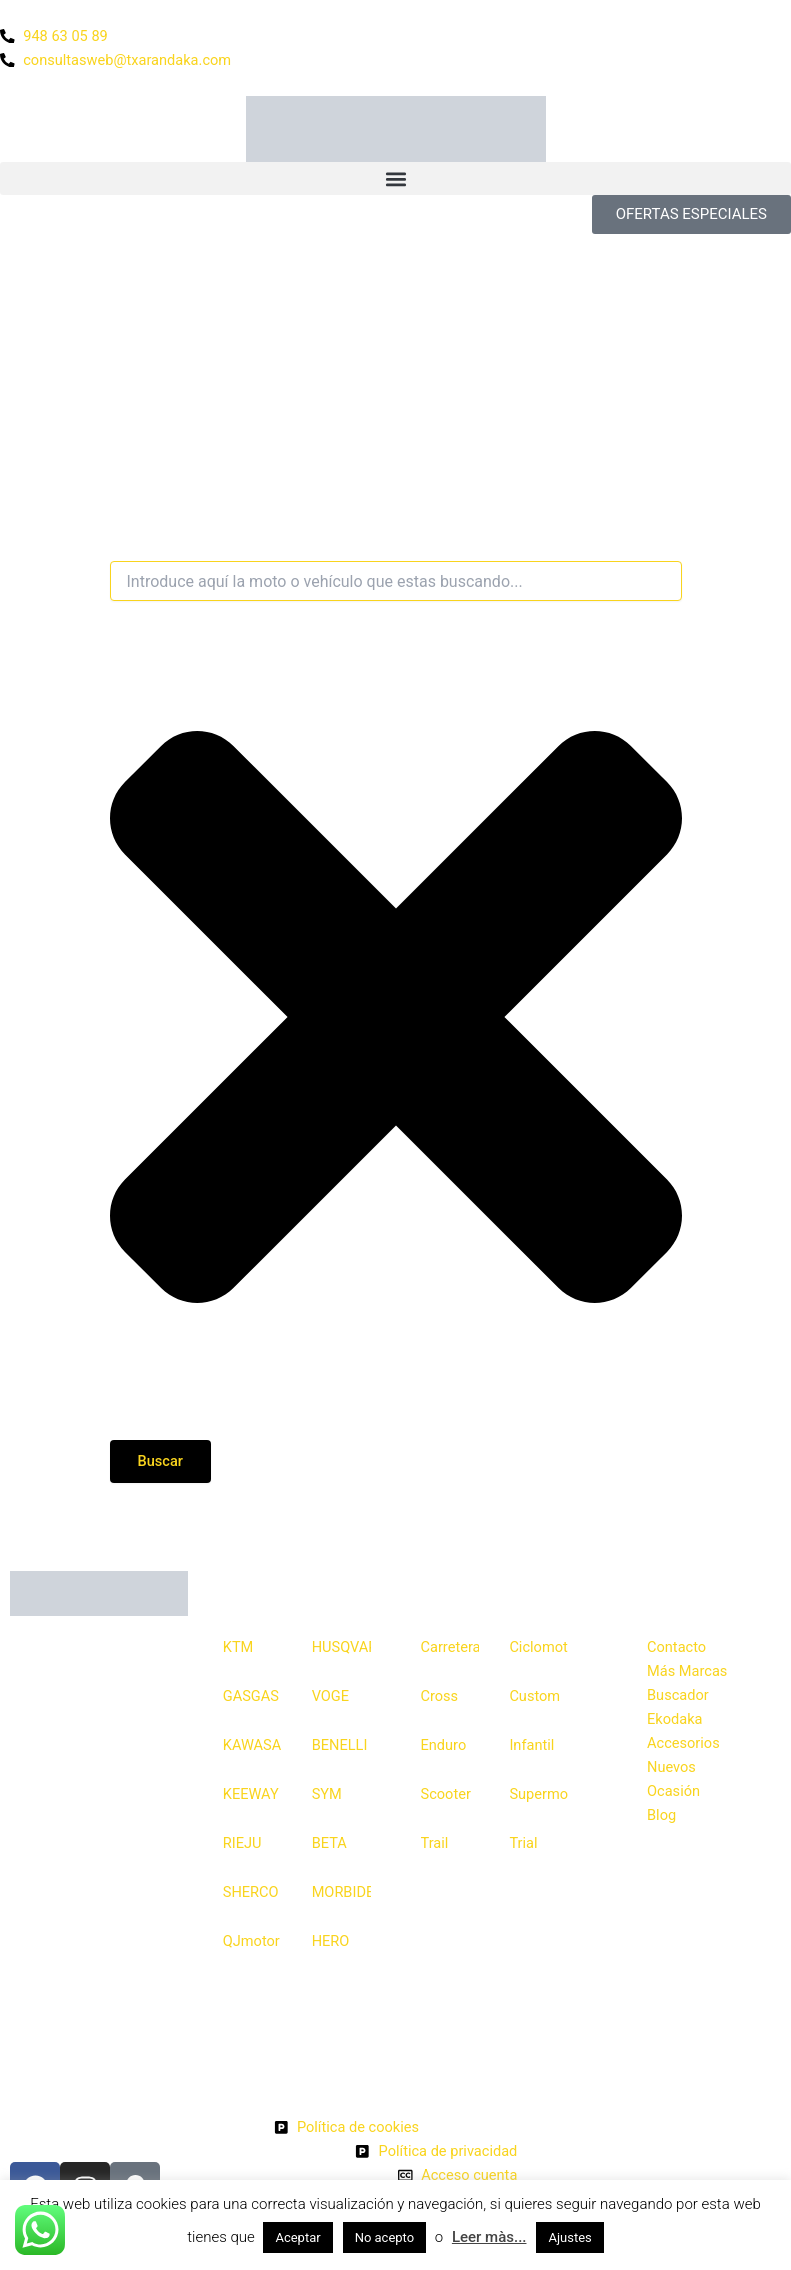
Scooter (446, 1794)
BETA (329, 1843)
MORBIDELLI (341, 1892)
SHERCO (251, 1892)
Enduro (444, 1745)
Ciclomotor (538, 1647)
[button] (395, 178)
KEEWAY (251, 1794)
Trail (435, 1843)
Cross (440, 1696)
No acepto (385, 2237)
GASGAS (251, 1696)
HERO (331, 1941)
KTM (238, 1647)
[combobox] (396, 581)
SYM (327, 1794)
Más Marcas (687, 1671)
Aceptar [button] (297, 2237)
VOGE (330, 1696)
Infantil (531, 1745)
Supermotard (538, 1794)
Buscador (678, 1695)
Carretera (450, 1647)
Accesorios (683, 1743)
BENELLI (340, 1745)
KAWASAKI (252, 1745)
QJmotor (251, 1941)
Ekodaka (674, 1719)
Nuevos (671, 1767)
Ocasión (673, 1791)
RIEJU (242, 1843)
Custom (534, 1696)
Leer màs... (489, 2237)
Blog (661, 1815)
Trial (523, 1843)
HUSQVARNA (341, 1647)
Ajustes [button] (569, 2237)
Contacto (676, 1647)
